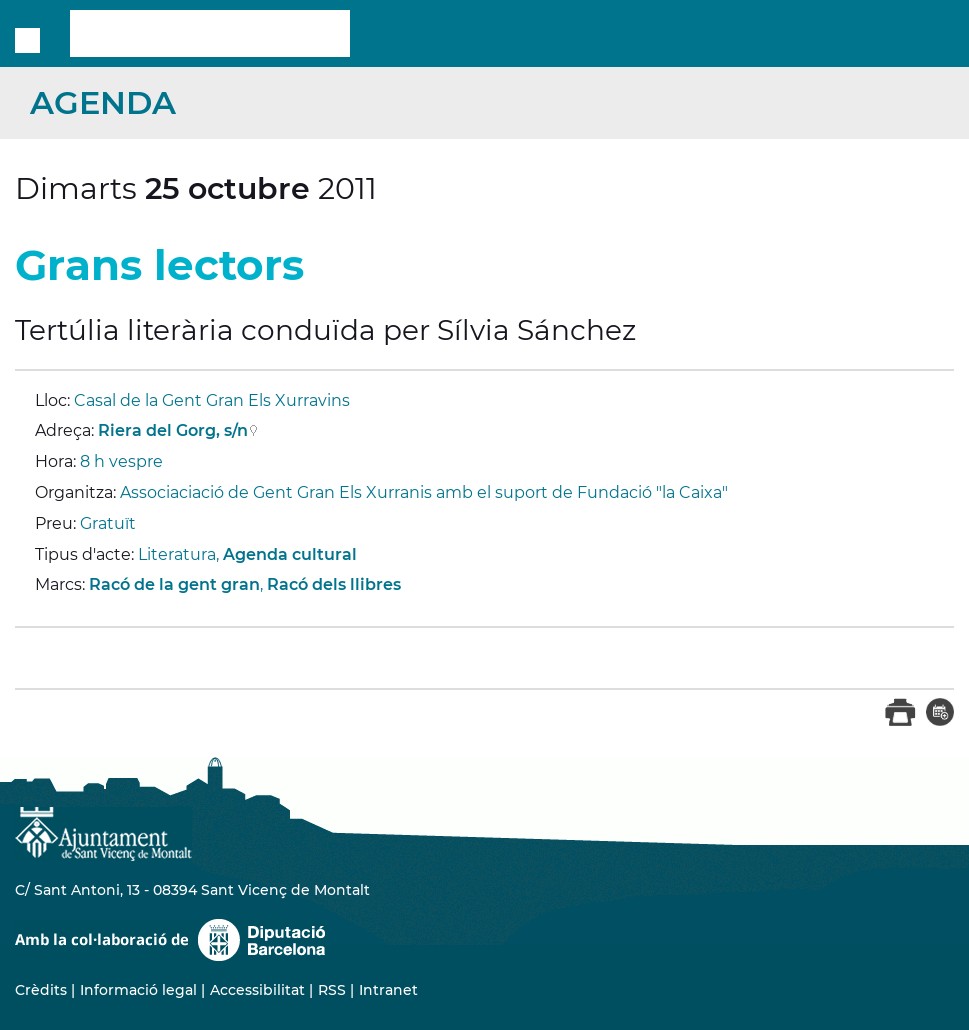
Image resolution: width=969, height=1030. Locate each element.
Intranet (388, 990)
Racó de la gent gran (174, 584)
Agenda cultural (290, 554)
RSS (332, 990)
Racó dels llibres (334, 584)
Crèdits (41, 990)
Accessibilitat (257, 990)
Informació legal (138, 990)
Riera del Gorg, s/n (173, 430)
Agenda (103, 102)
